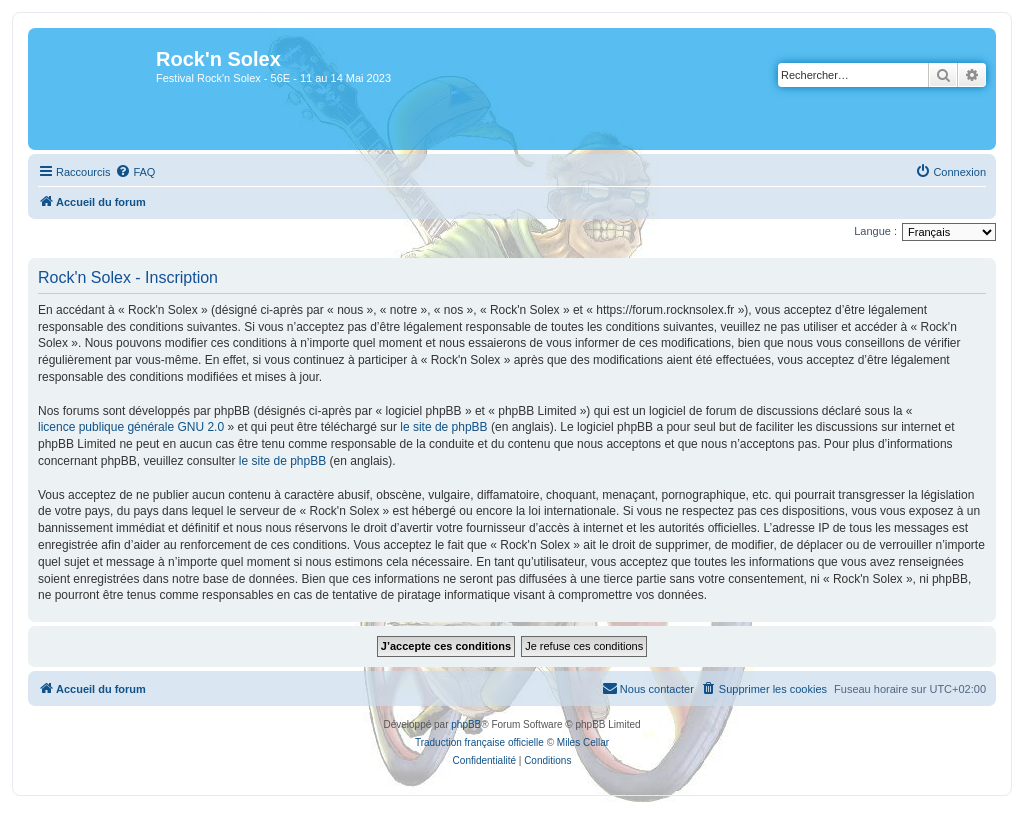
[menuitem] (135, 172)
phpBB (466, 724)
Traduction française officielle (479, 742)
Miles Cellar (583, 742)
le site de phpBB (443, 427)
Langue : (875, 231)
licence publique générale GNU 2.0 (131, 427)
